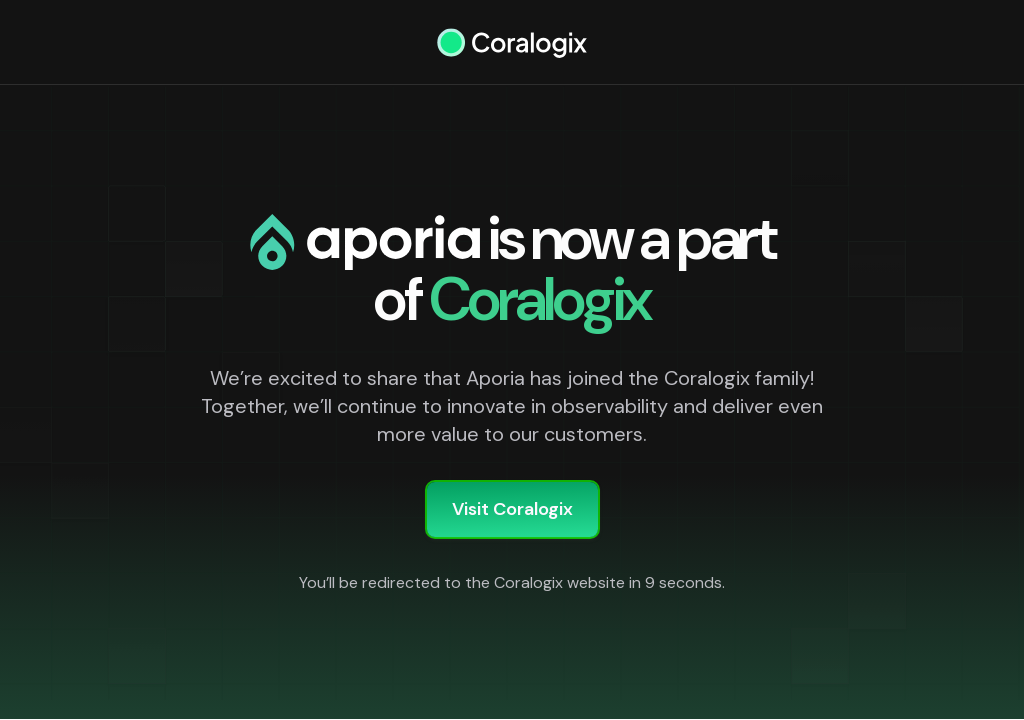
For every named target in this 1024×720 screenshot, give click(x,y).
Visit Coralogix (512, 509)
